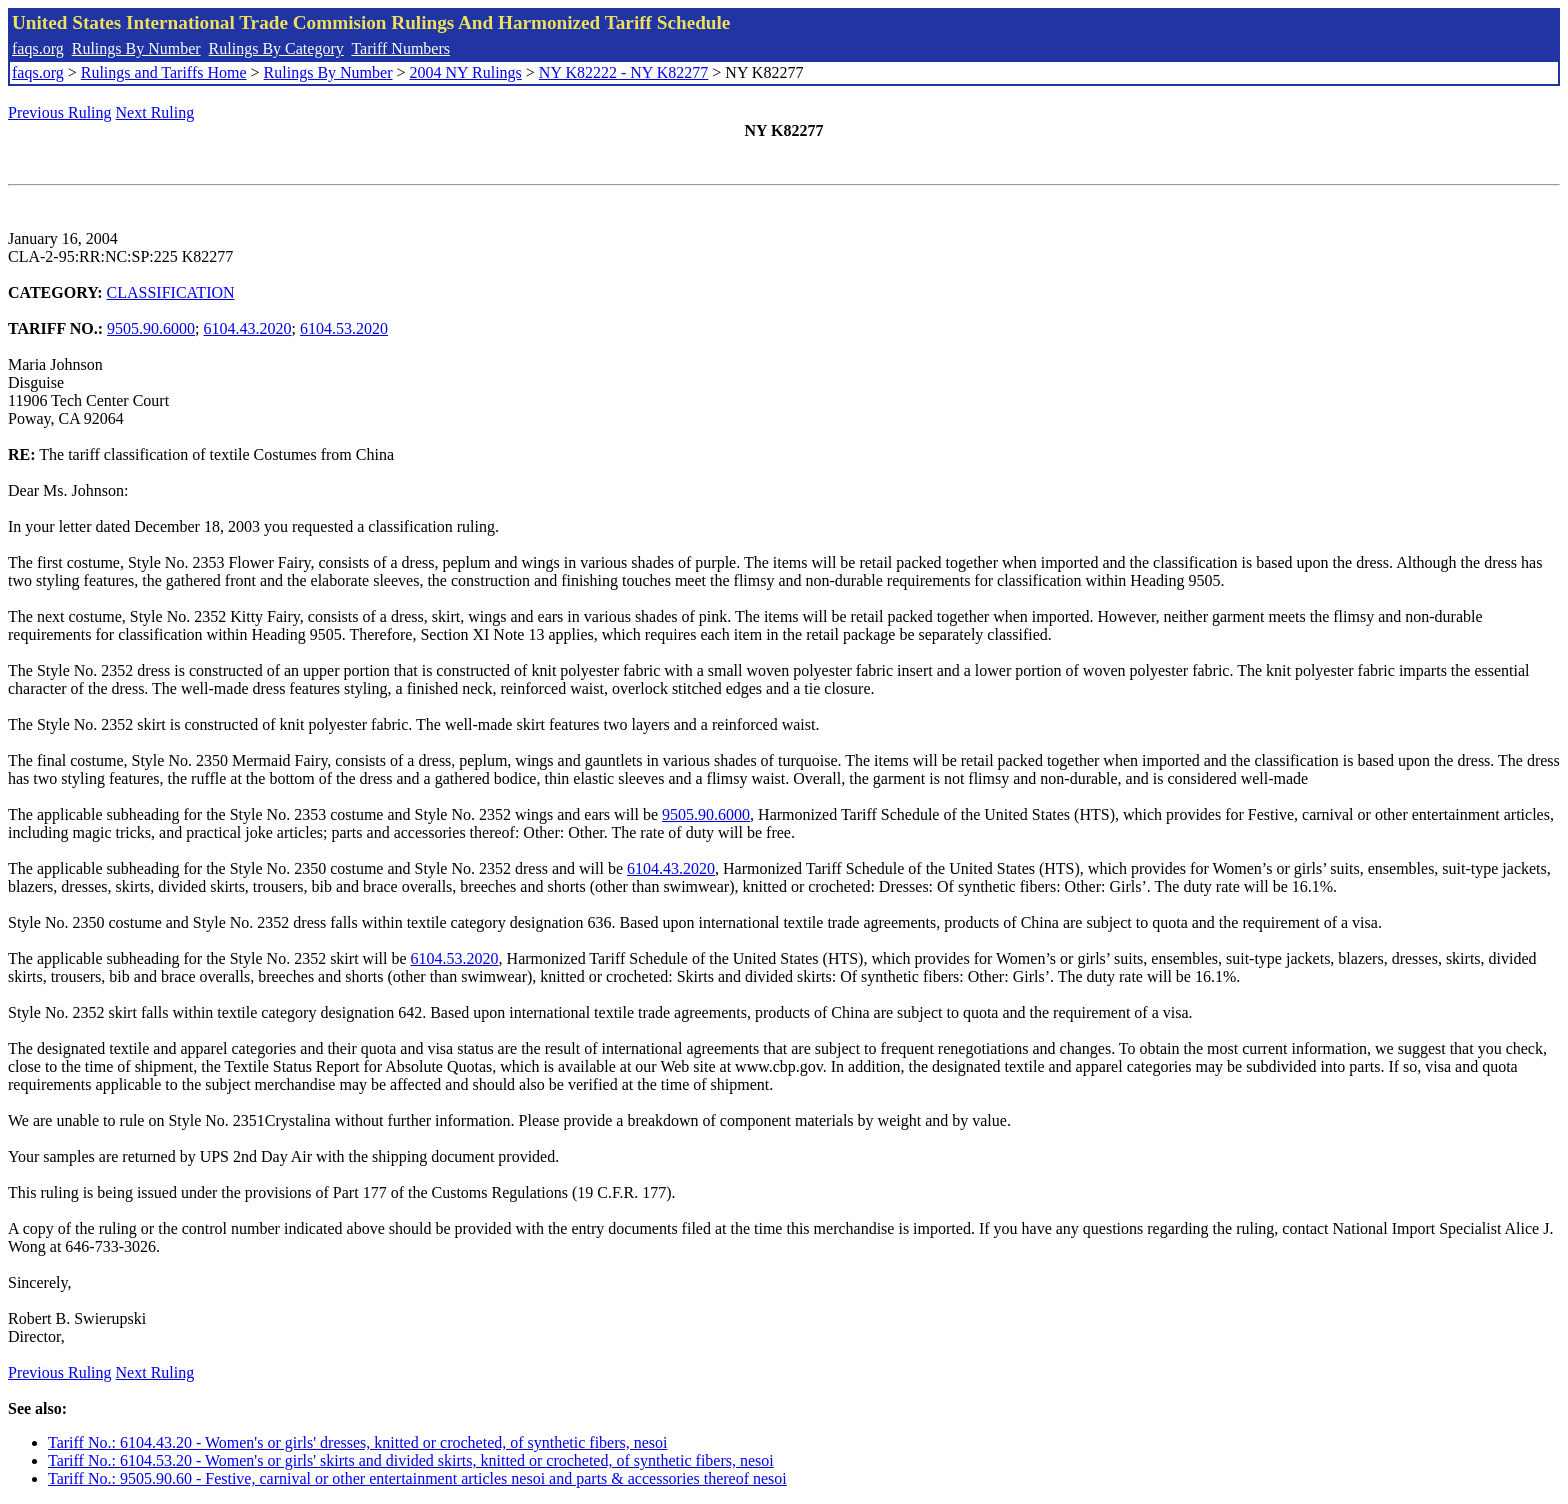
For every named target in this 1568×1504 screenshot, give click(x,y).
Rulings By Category (276, 48)
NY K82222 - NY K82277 (623, 72)
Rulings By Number (136, 48)
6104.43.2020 (248, 328)
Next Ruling (155, 112)
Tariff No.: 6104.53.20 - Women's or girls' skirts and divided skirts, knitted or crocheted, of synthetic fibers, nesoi (411, 1460)
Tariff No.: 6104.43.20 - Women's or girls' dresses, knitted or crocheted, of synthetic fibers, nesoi (358, 1442)
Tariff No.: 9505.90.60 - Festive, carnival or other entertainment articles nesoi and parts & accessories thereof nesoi (417, 1478)
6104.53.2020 (344, 328)
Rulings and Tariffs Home (164, 72)
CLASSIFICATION (171, 292)
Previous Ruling (60, 112)
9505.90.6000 (151, 328)
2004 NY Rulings (466, 72)
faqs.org (38, 48)
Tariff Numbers (400, 48)
